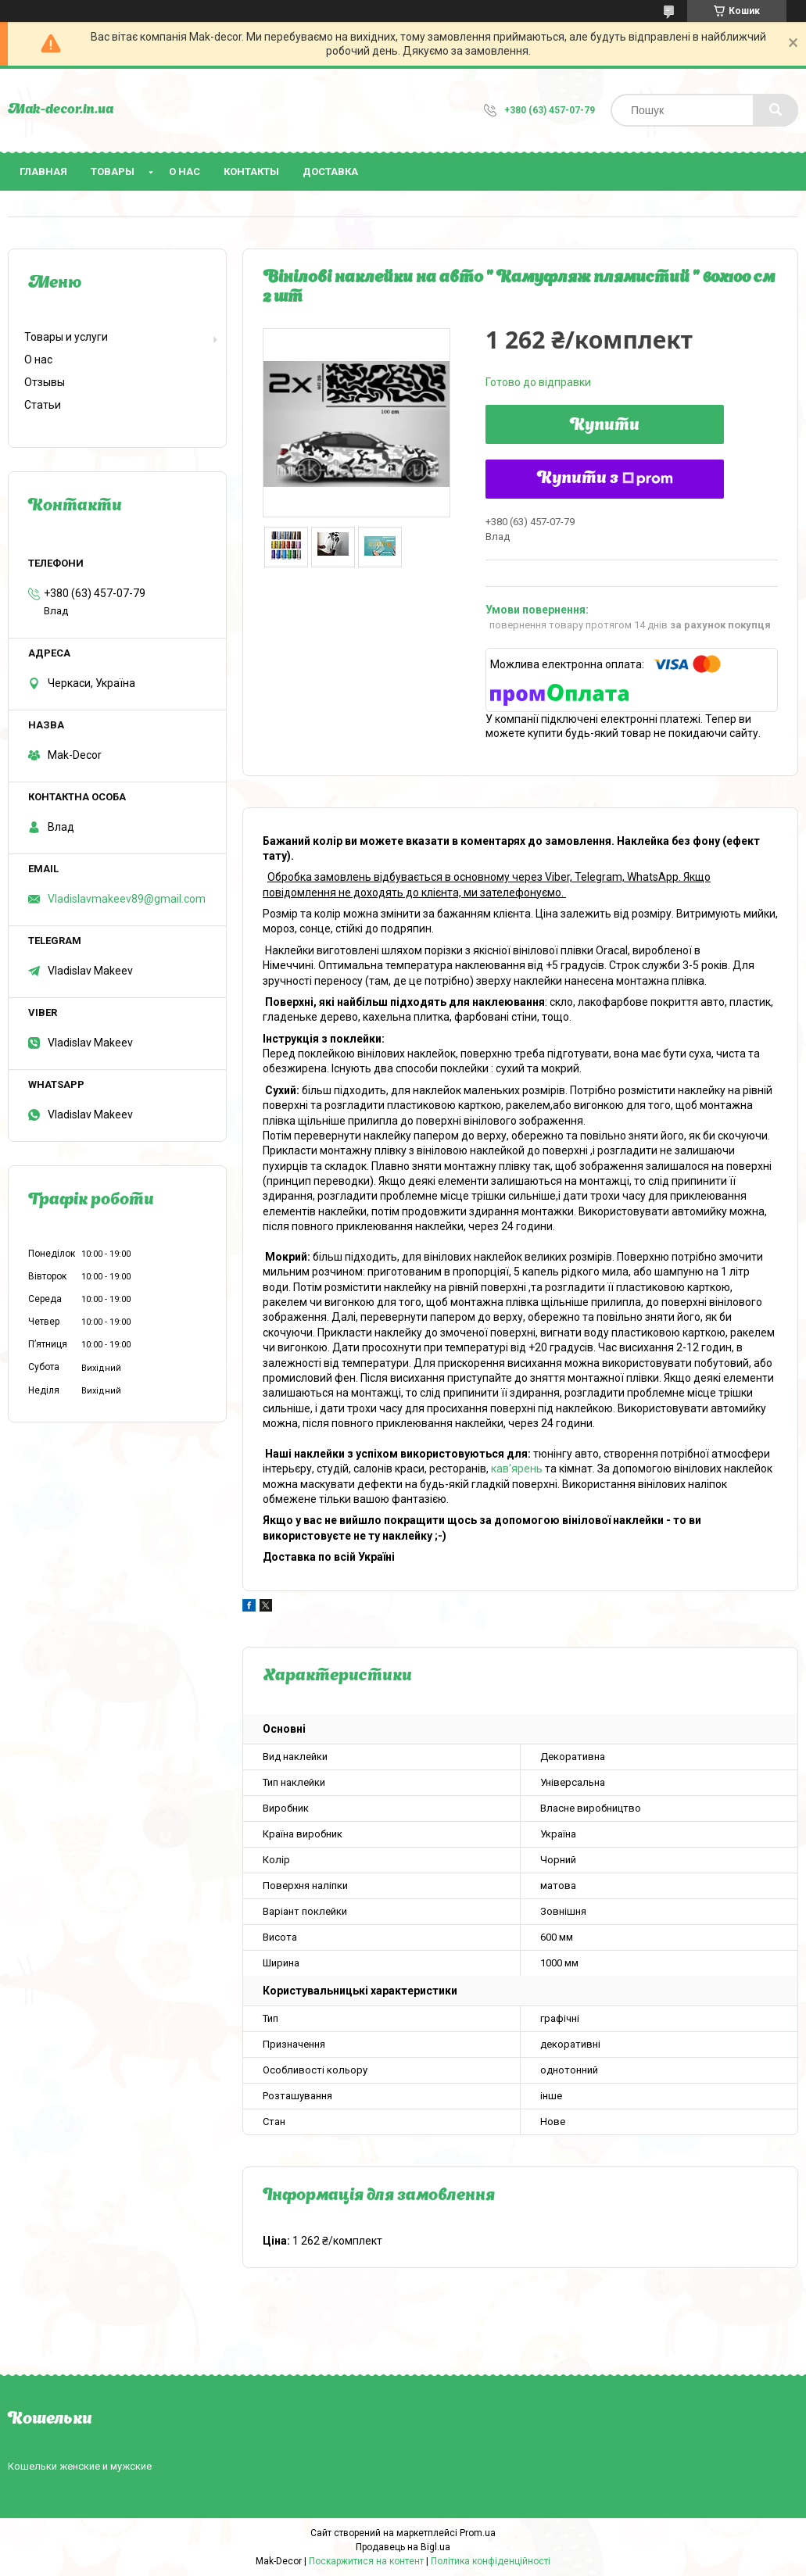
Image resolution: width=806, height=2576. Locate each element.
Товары (112, 171)
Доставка (330, 171)
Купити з (605, 479)
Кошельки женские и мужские (80, 2466)
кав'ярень (517, 1468)
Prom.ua (478, 2533)
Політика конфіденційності (490, 2561)
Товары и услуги (66, 337)
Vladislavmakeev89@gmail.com (127, 899)
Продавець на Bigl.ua (403, 2547)
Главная (43, 171)
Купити (604, 426)
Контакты (251, 171)
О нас (184, 171)
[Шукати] (775, 110)
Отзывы (44, 382)
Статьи (42, 405)
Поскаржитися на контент (366, 2561)
